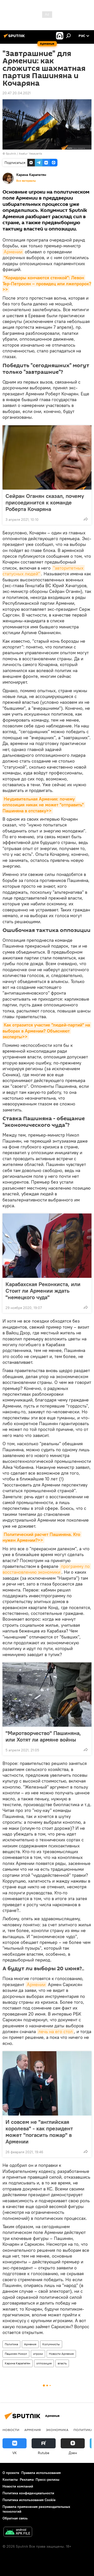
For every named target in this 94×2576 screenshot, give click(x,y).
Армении (13, 252)
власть (62, 2363)
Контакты (10, 2479)
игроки (38, 2354)
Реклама (27, 2479)
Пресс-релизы (47, 2479)
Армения (30, 2344)
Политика (11, 2344)
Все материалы (26, 180)
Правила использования (41, 2472)
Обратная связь (15, 2518)
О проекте (11, 2472)
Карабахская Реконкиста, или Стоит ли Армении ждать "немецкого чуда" (43, 1290)
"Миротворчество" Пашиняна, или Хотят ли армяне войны (43, 1736)
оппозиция (44, 2363)
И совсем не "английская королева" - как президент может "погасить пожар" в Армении (39, 2132)
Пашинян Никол (16, 2354)
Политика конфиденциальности (28, 2493)
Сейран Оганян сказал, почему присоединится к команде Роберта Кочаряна (45, 502)
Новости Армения (61, 2354)
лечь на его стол (55, 2031)
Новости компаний (18, 2486)
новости (11, 2429)
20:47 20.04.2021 (17, 93)
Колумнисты (51, 2344)
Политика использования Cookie (29, 2500)
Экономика (57, 2429)
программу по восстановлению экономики (47, 1569)
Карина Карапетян (17, 2363)
